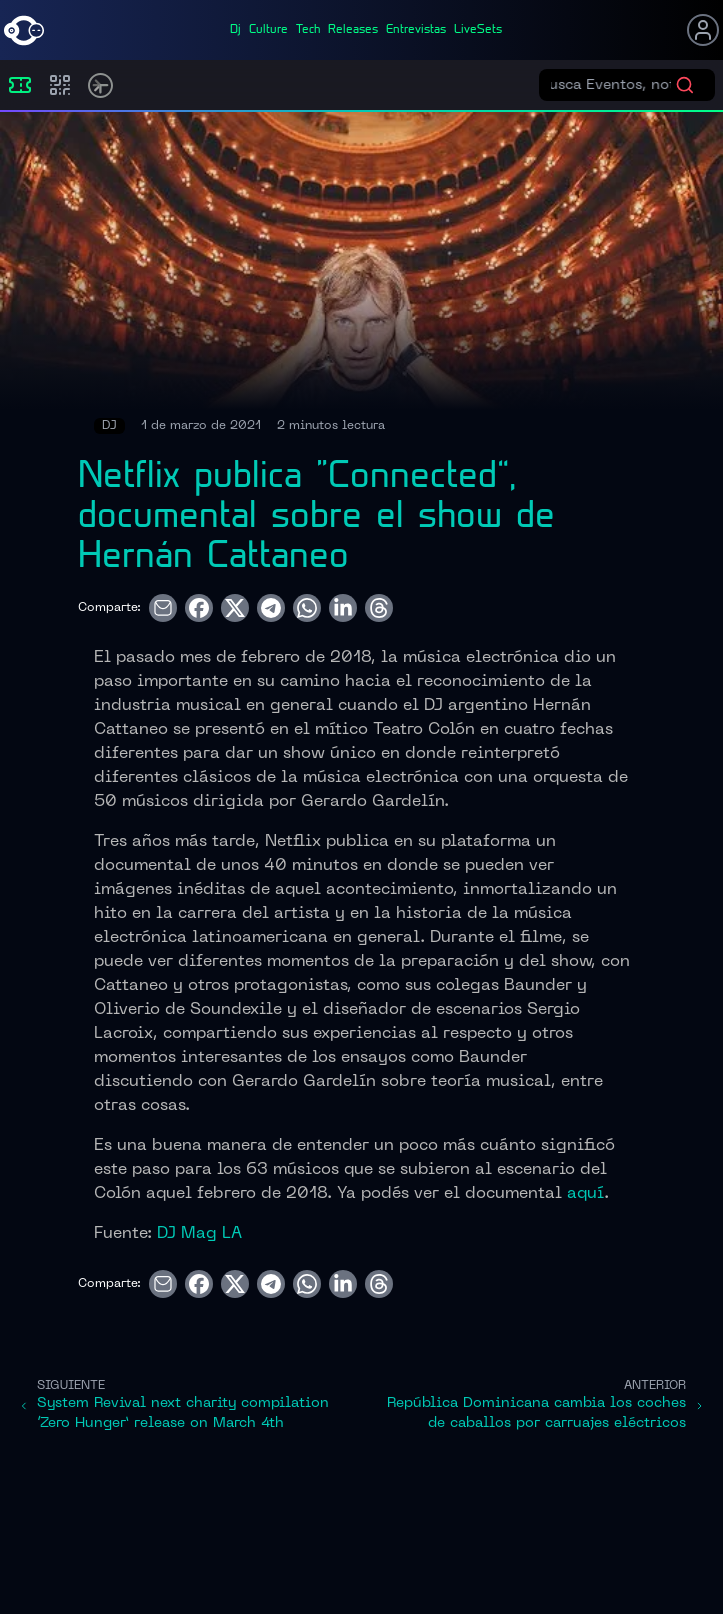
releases (353, 30)
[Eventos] (20, 85)
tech (308, 30)
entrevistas (416, 30)
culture (268, 30)
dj (235, 30)
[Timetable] (100, 85)
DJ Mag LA (199, 1234)
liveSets (478, 30)
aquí (585, 1194)
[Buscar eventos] (613, 85)
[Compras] (60, 85)
